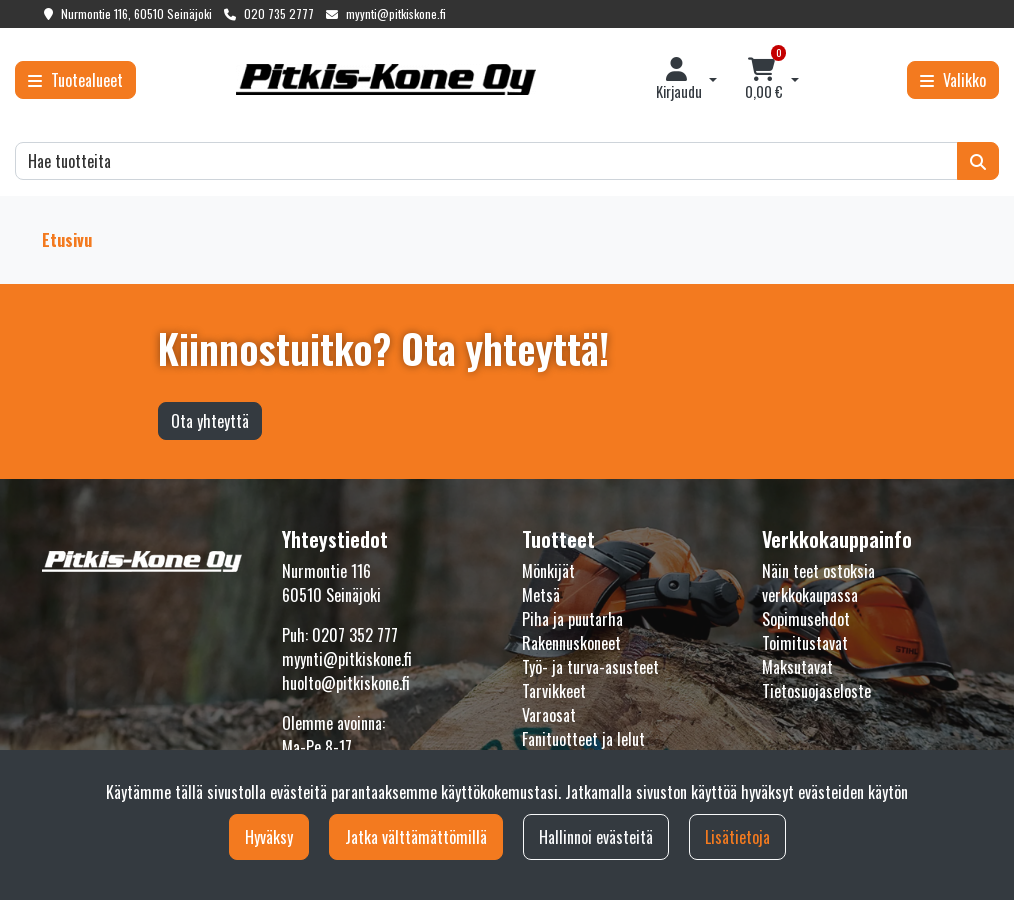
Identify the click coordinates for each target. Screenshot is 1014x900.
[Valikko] (953, 80)
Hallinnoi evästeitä (596, 837)
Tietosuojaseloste (816, 691)
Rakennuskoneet (571, 643)
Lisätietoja (737, 837)
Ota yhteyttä (210, 421)
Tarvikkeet (554, 691)
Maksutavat (797, 667)
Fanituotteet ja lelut (583, 739)
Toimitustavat (805, 643)
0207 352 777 (355, 635)
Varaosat (549, 715)
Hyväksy (269, 837)
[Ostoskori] (764, 80)
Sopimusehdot (806, 619)
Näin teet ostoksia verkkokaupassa (818, 583)
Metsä (541, 595)
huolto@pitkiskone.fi (346, 683)
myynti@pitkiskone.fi (396, 13)
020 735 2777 (279, 13)
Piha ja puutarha (572, 619)
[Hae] (486, 161)
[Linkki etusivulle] (386, 79)
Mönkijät (548, 571)
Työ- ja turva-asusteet (590, 667)
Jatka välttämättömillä (416, 837)
